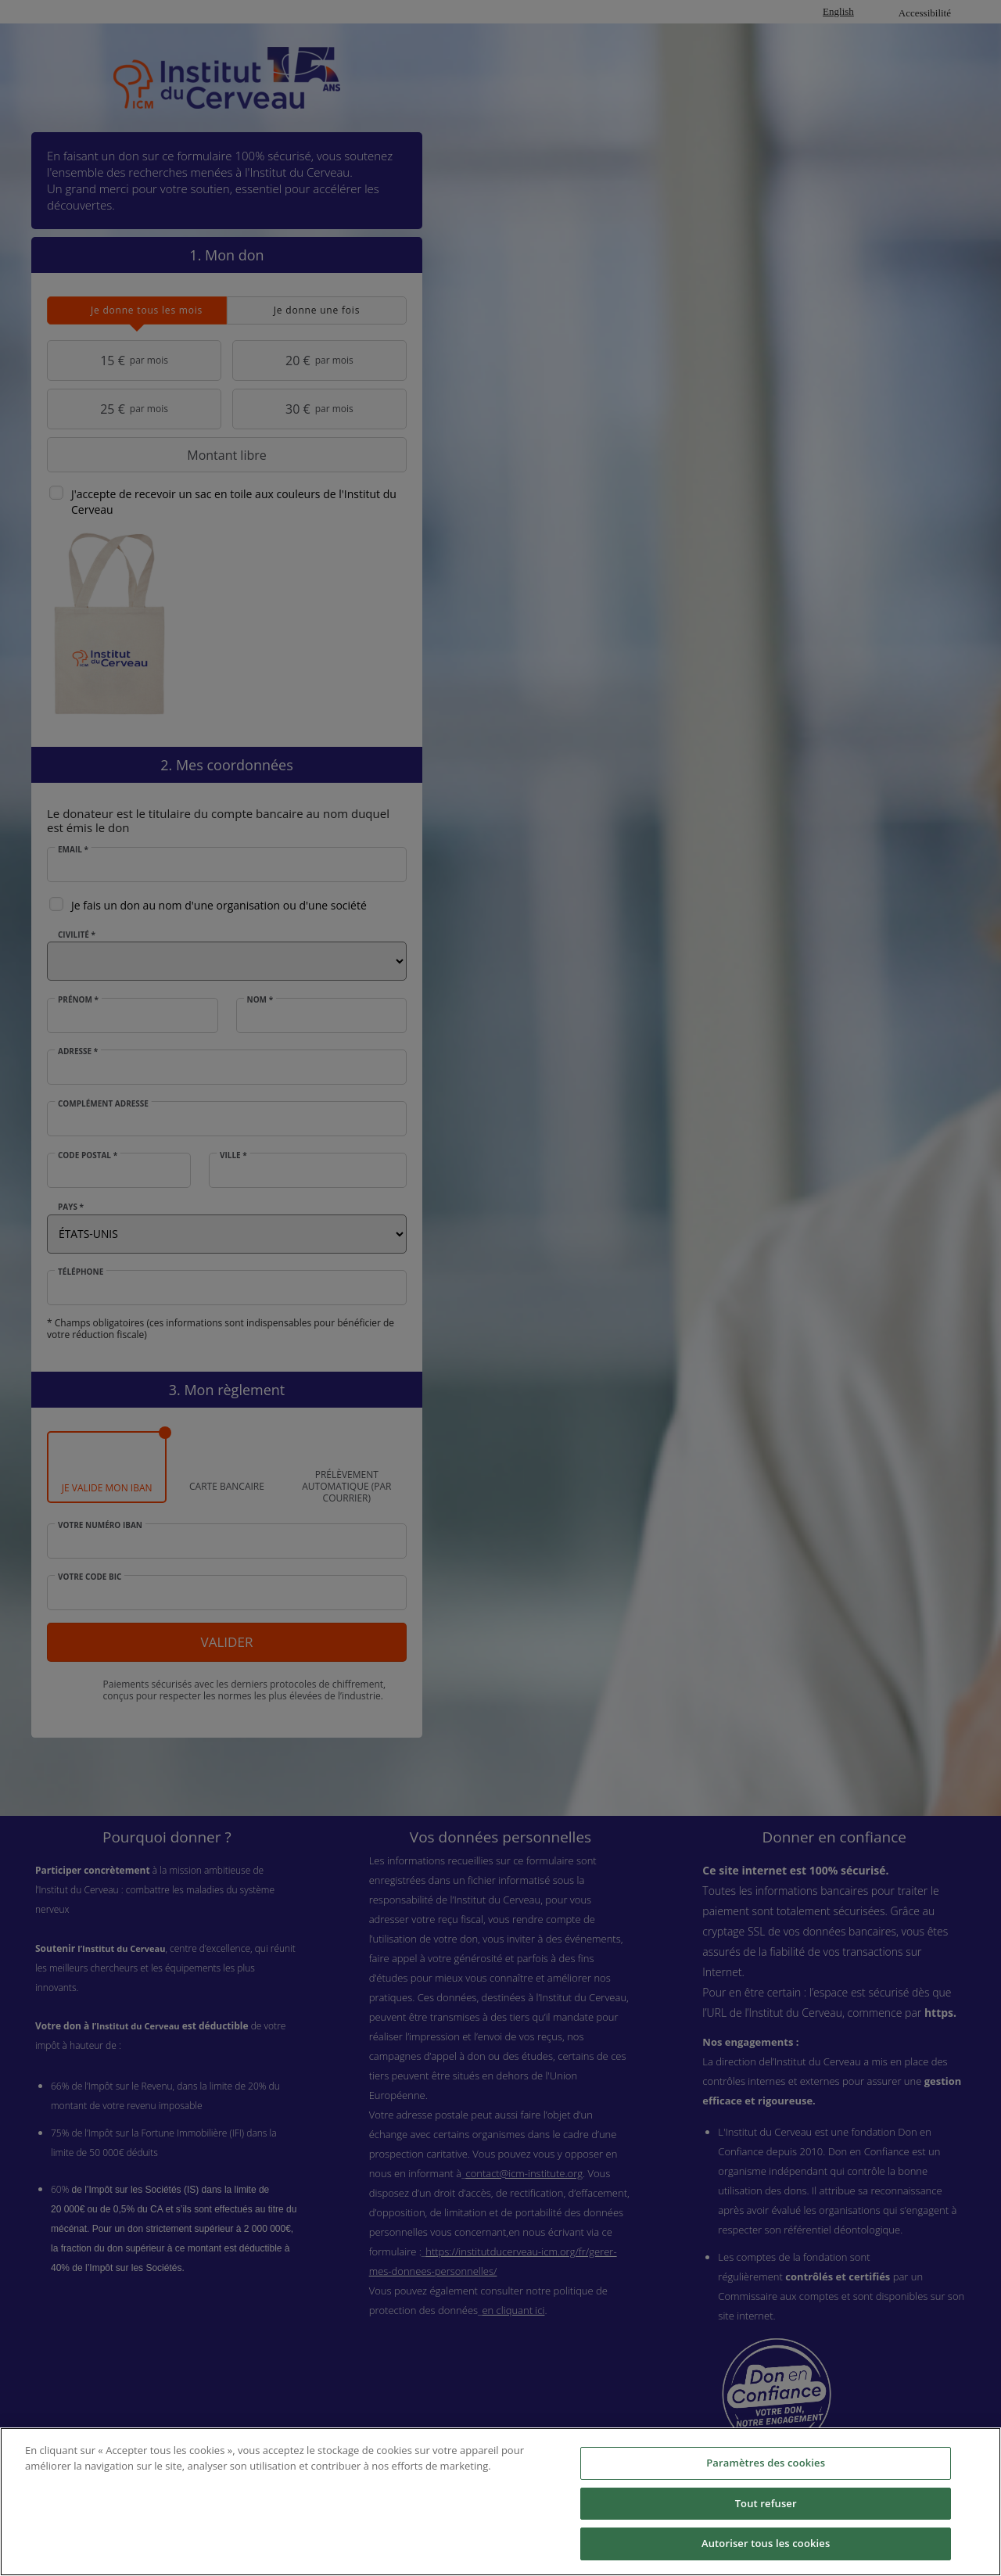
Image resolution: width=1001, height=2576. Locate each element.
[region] (500, 2501)
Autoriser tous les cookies (765, 2543)
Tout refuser (766, 2503)
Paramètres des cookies (765, 2463)
